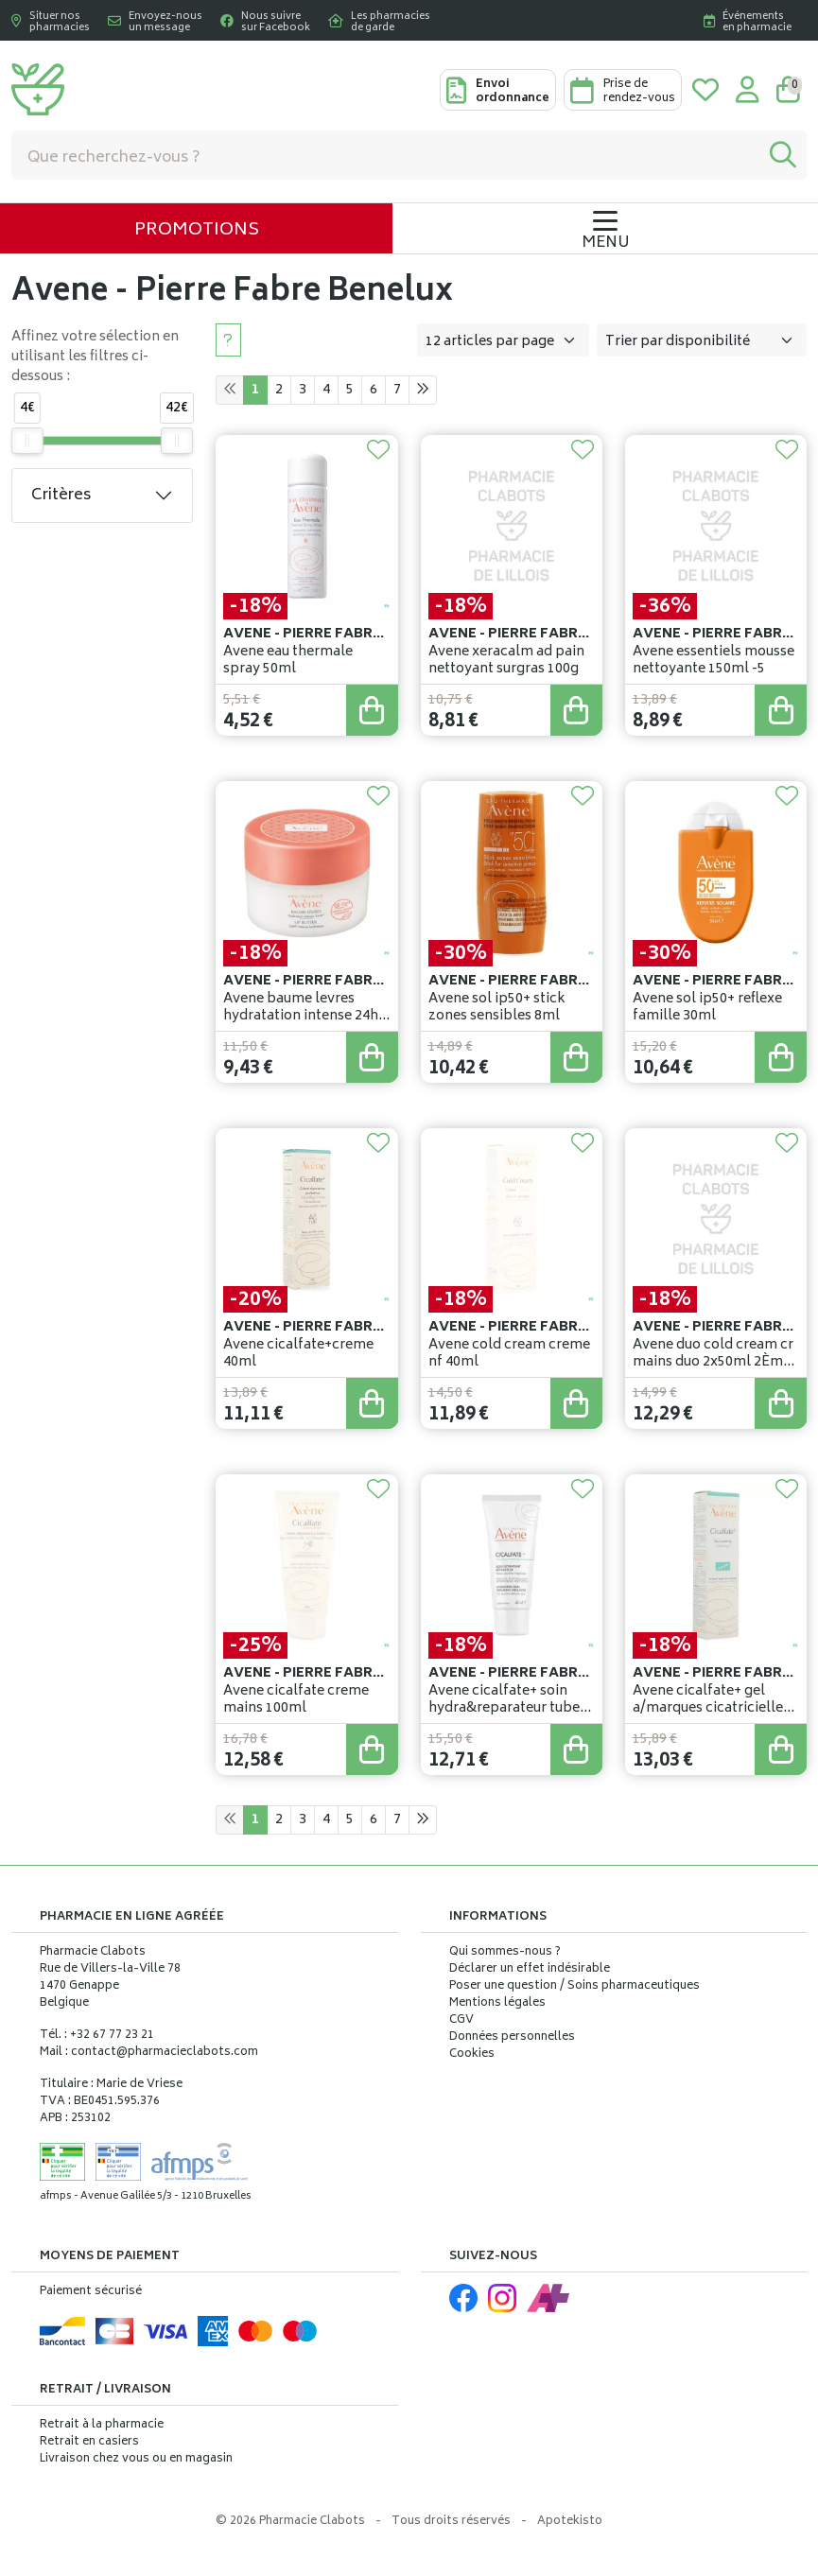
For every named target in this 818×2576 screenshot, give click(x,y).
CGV (461, 2021)
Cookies (472, 2055)
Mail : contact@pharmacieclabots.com (149, 2053)
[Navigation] (605, 228)
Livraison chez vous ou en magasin (136, 2459)
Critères (61, 495)
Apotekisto (569, 2522)
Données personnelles (512, 2038)
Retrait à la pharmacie (102, 2425)
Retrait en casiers (89, 2442)
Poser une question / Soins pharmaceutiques (574, 1987)
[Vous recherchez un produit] (385, 155)
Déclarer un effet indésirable (529, 1969)
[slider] (27, 440)
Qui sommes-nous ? (505, 1952)
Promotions (196, 231)
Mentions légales (497, 2004)
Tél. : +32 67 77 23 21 (97, 2035)
